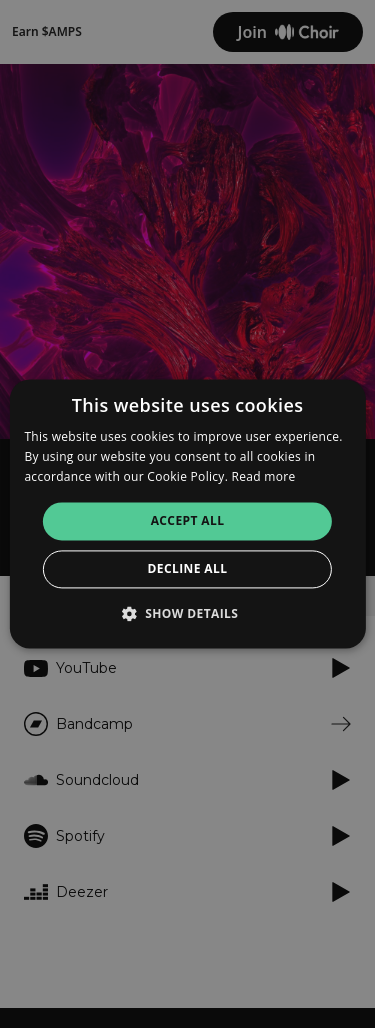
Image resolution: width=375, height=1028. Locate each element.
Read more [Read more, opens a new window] (264, 476)
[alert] (187, 514)
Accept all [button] (188, 520)
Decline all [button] (188, 569)
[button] (188, 614)
